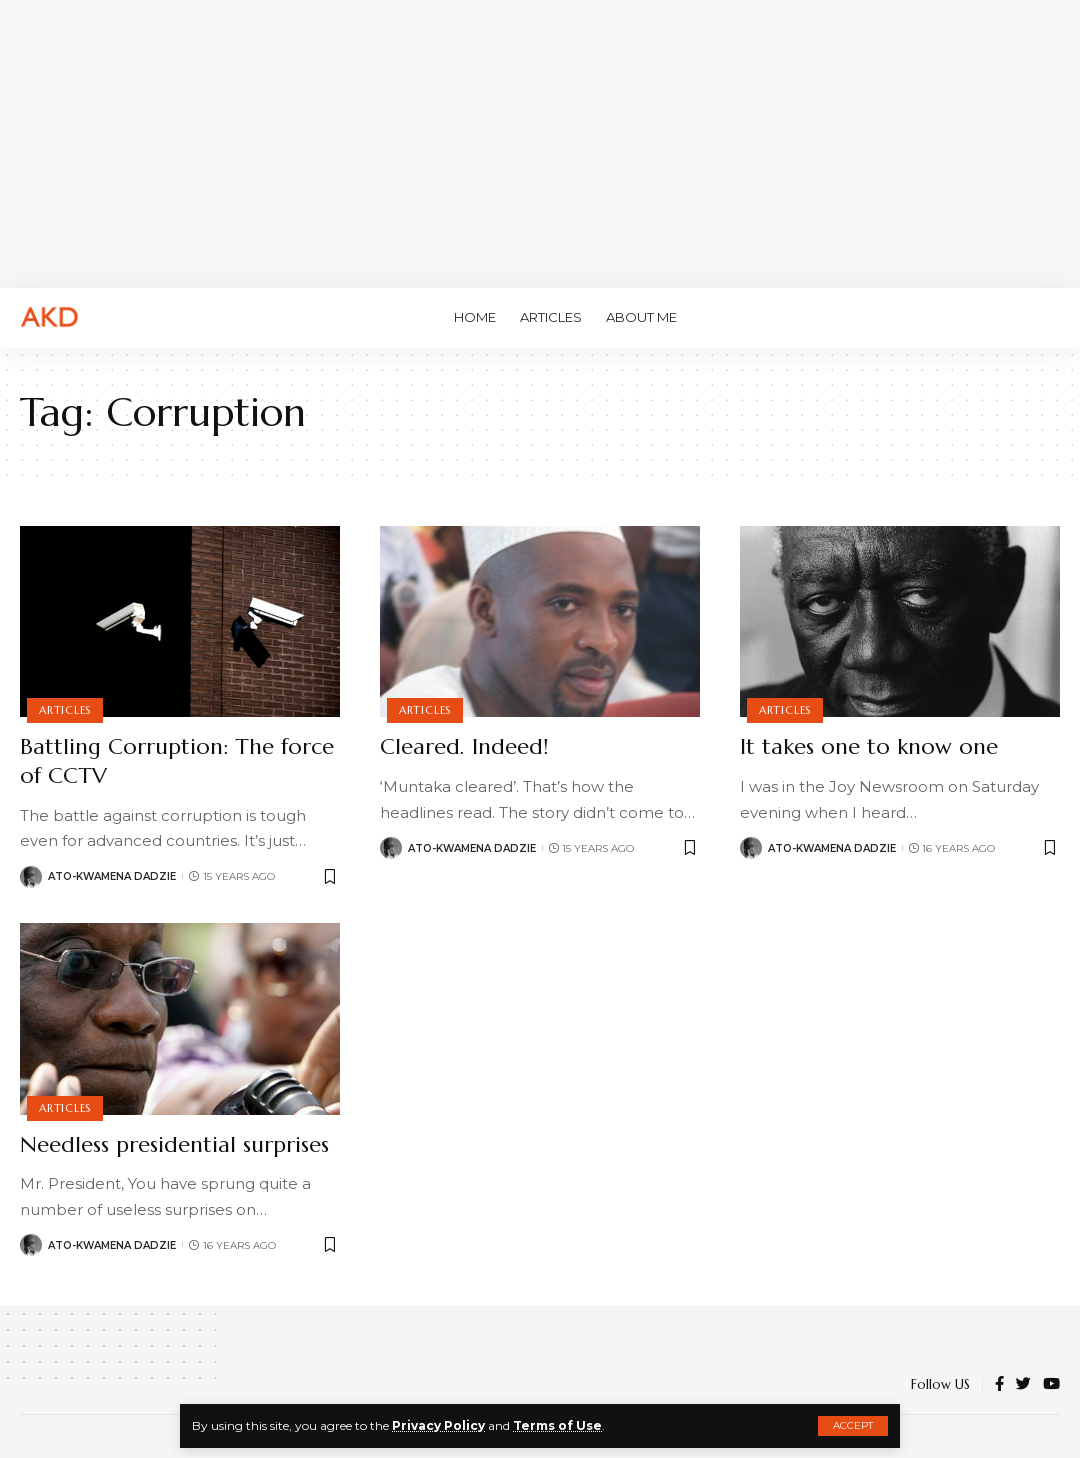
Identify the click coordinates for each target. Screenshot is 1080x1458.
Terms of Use (557, 1425)
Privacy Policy (438, 1425)
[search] (1045, 318)
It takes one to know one (869, 746)
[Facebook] (999, 1385)
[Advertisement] (540, 140)
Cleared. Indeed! (464, 746)
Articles (65, 710)
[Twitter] (1023, 1385)
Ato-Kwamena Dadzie (112, 876)
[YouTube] (1051, 1385)
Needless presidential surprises (174, 1144)
